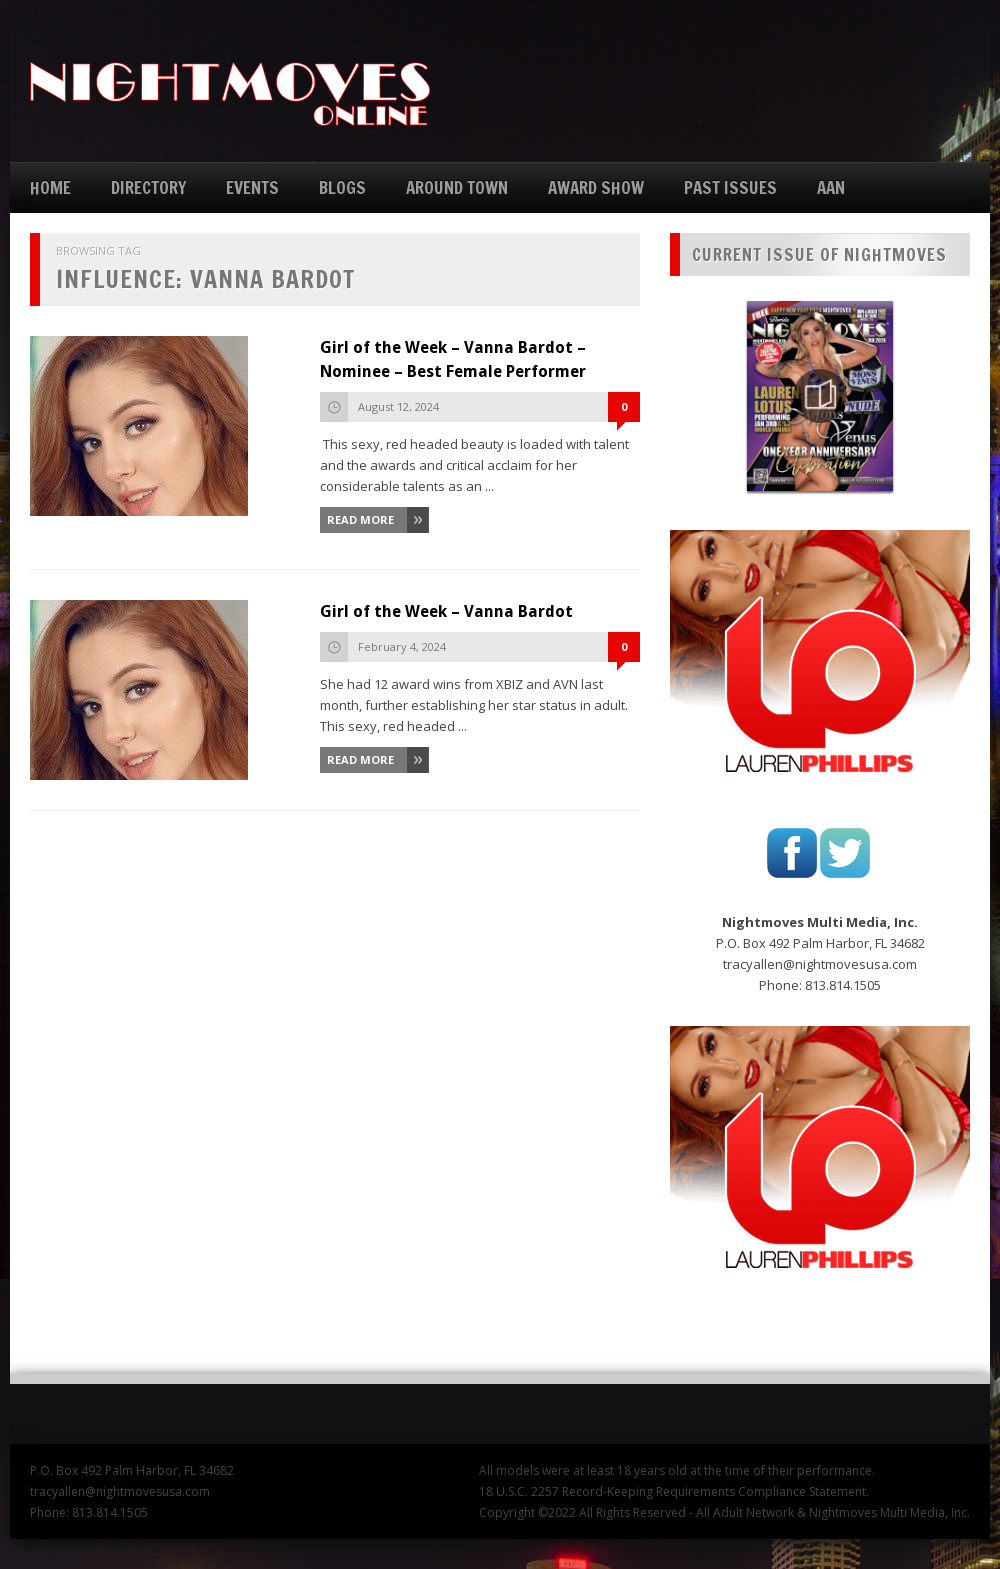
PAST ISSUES (730, 187)
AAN (831, 187)
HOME (50, 187)
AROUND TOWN (457, 187)
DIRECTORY (148, 187)
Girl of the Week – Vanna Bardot (446, 611)
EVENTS (252, 187)
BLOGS (342, 187)
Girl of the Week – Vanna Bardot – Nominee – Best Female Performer (453, 359)
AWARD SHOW (596, 187)
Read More (360, 519)
